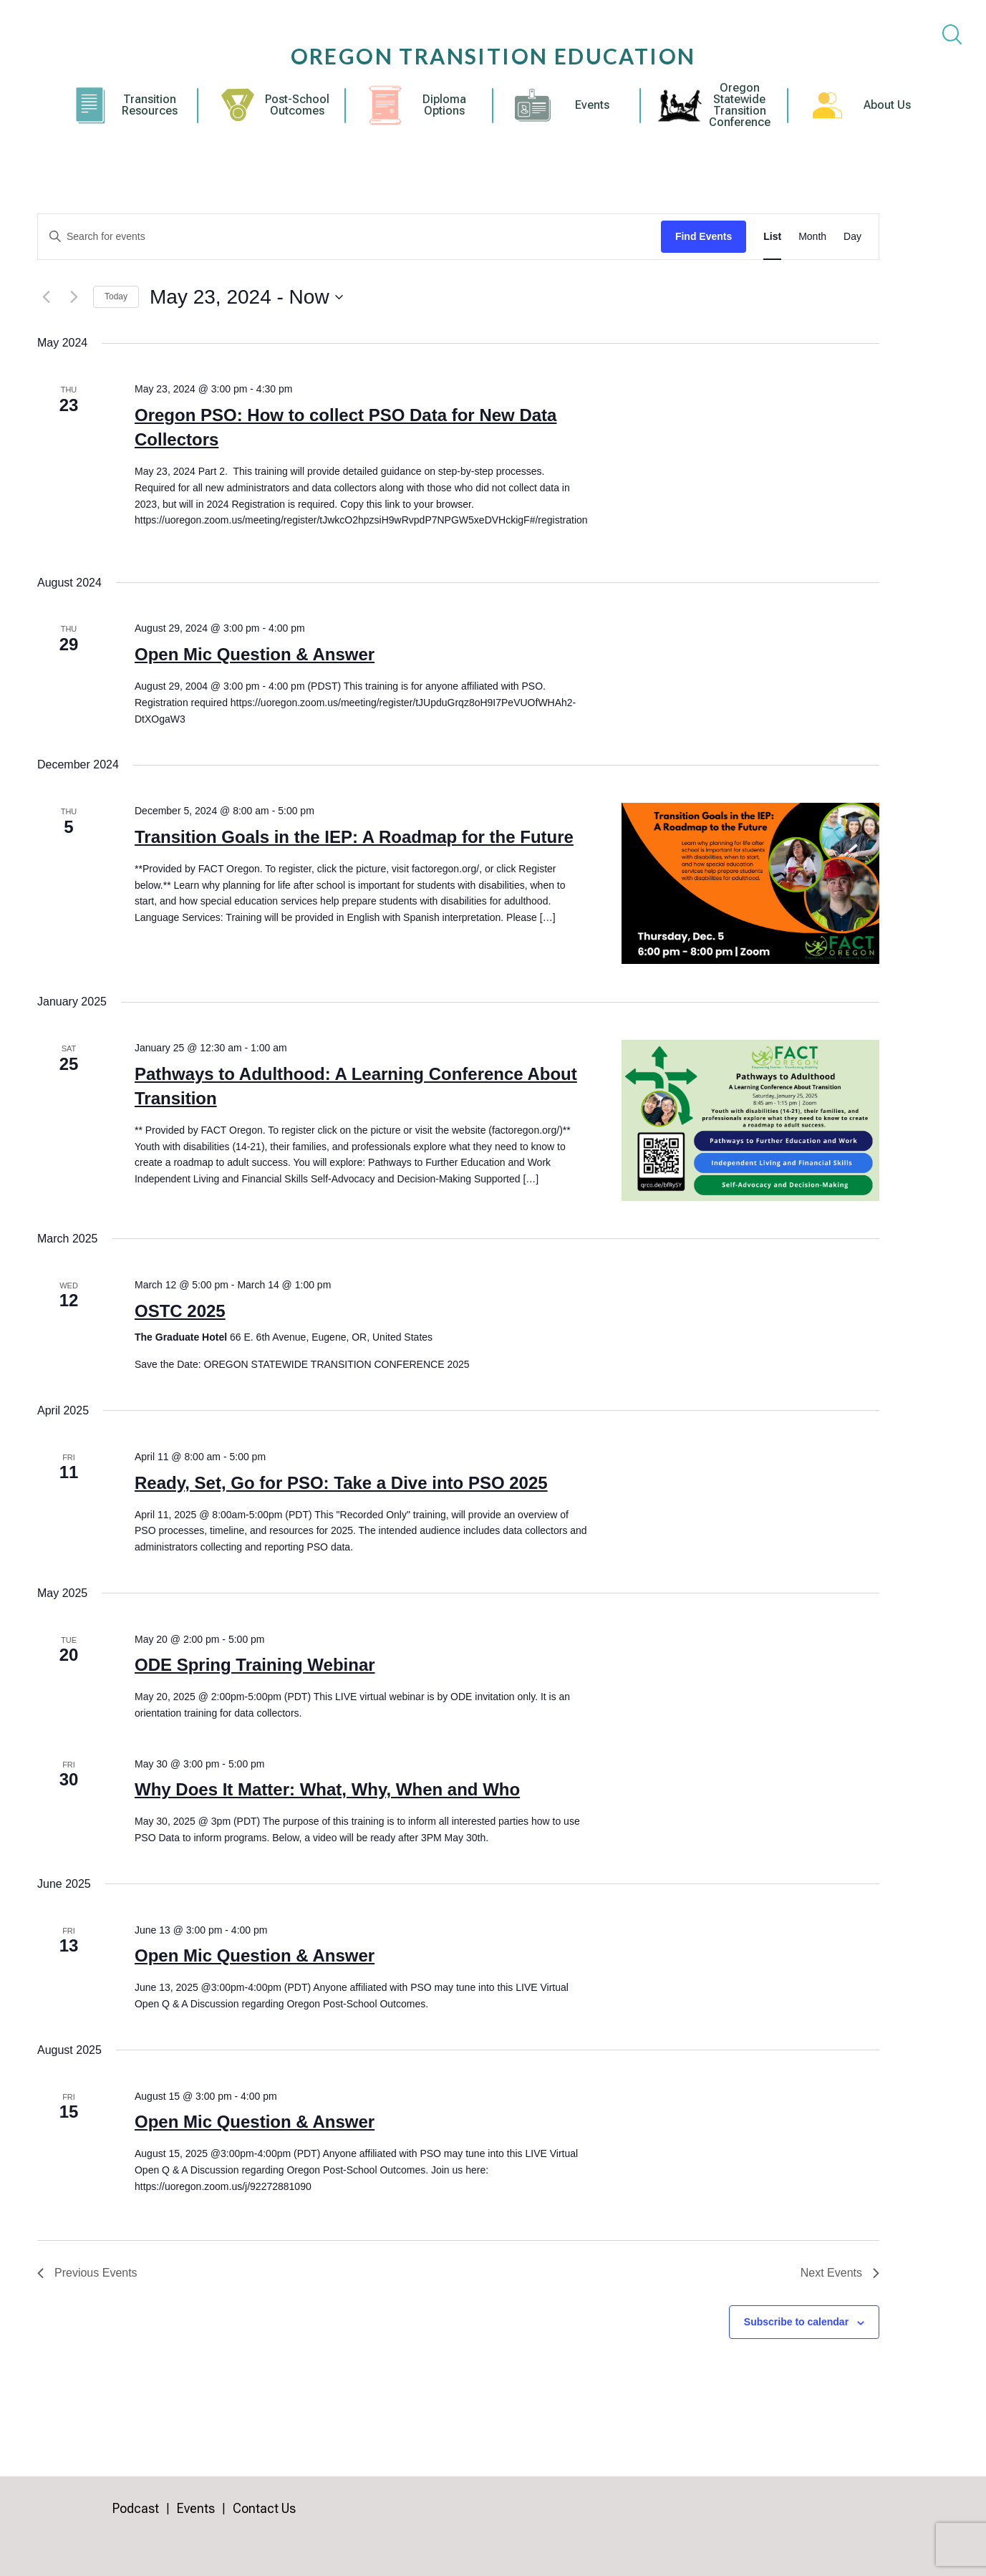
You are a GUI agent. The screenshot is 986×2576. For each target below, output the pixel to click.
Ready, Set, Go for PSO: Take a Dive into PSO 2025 (341, 1482)
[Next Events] (73, 297)
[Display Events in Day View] (852, 236)
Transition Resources (150, 105)
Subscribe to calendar (796, 2321)
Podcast (135, 2508)
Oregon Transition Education (493, 56)
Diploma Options (444, 105)
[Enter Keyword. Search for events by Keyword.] (349, 236)
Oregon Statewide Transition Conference (739, 105)
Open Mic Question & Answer (254, 654)
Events (592, 105)
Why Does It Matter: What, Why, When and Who (327, 1789)
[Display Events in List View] (772, 236)
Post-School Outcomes (297, 105)
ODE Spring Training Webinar (255, 1664)
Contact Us (264, 2508)
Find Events (703, 236)
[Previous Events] (45, 297)
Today (116, 296)
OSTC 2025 (180, 1311)
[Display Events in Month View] (812, 236)
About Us (887, 105)
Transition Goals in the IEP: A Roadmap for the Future (354, 836)
